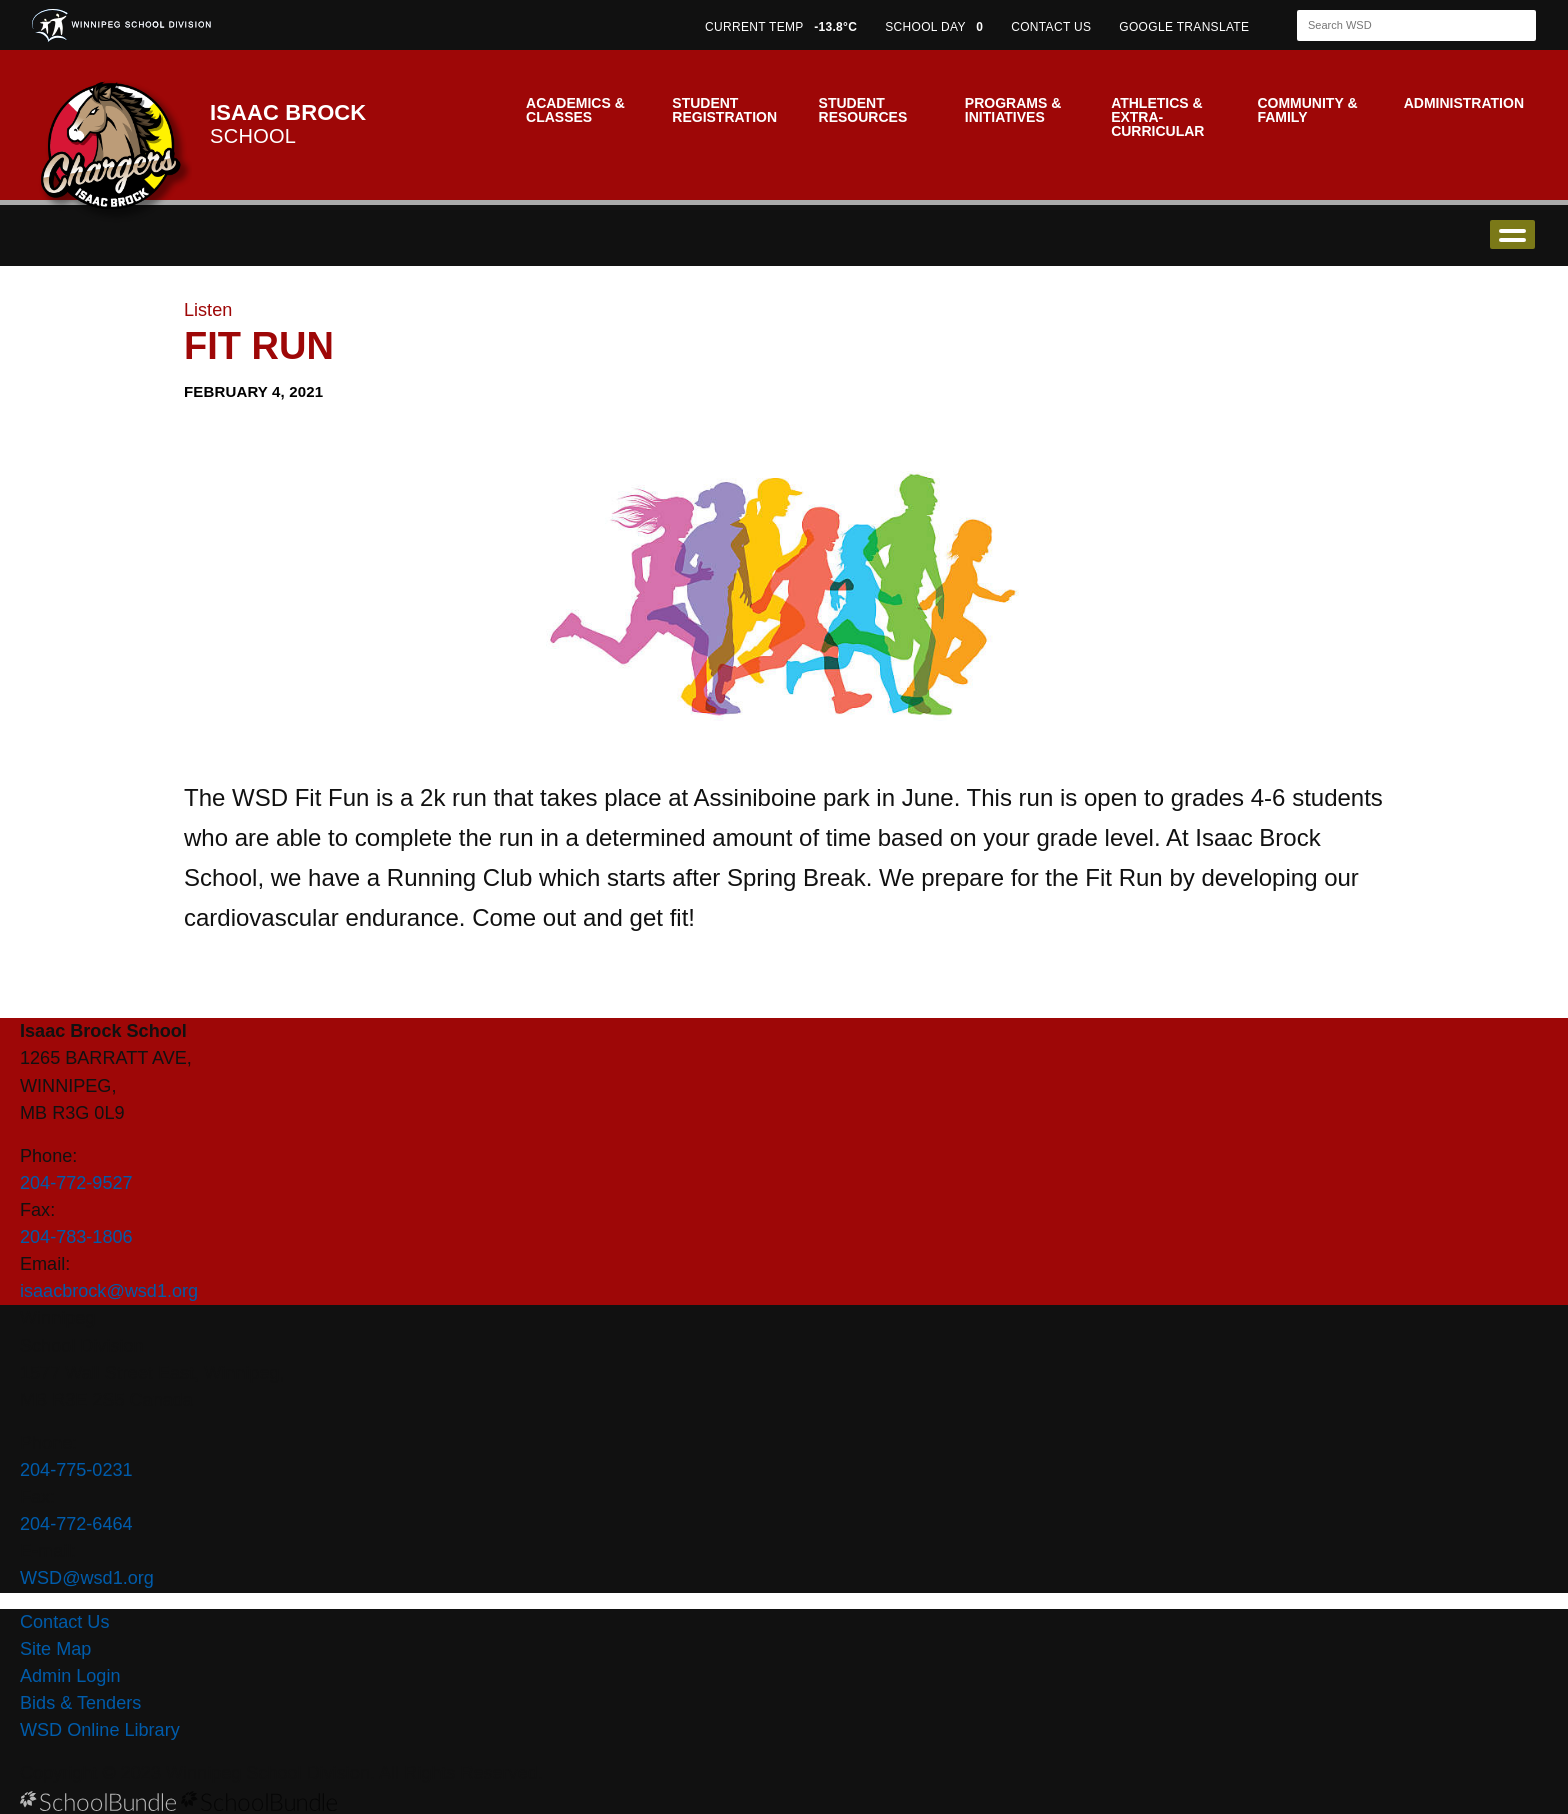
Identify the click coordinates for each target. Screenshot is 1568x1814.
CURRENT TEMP (781, 27)
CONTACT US (1051, 27)
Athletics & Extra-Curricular (1157, 117)
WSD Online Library (100, 1730)
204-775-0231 (76, 1470)
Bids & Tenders (80, 1703)
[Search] (1399, 25)
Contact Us (64, 1622)
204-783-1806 (76, 1237)
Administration (1464, 103)
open (1512, 234)
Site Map (55, 1649)
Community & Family (1307, 110)
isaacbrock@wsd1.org (109, 1291)
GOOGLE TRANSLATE (1186, 27)
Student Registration (724, 110)
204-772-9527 (76, 1183)
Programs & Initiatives (1013, 110)
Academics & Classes (575, 110)
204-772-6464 (76, 1524)
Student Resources (863, 110)
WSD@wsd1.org (87, 1578)
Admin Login (70, 1676)
